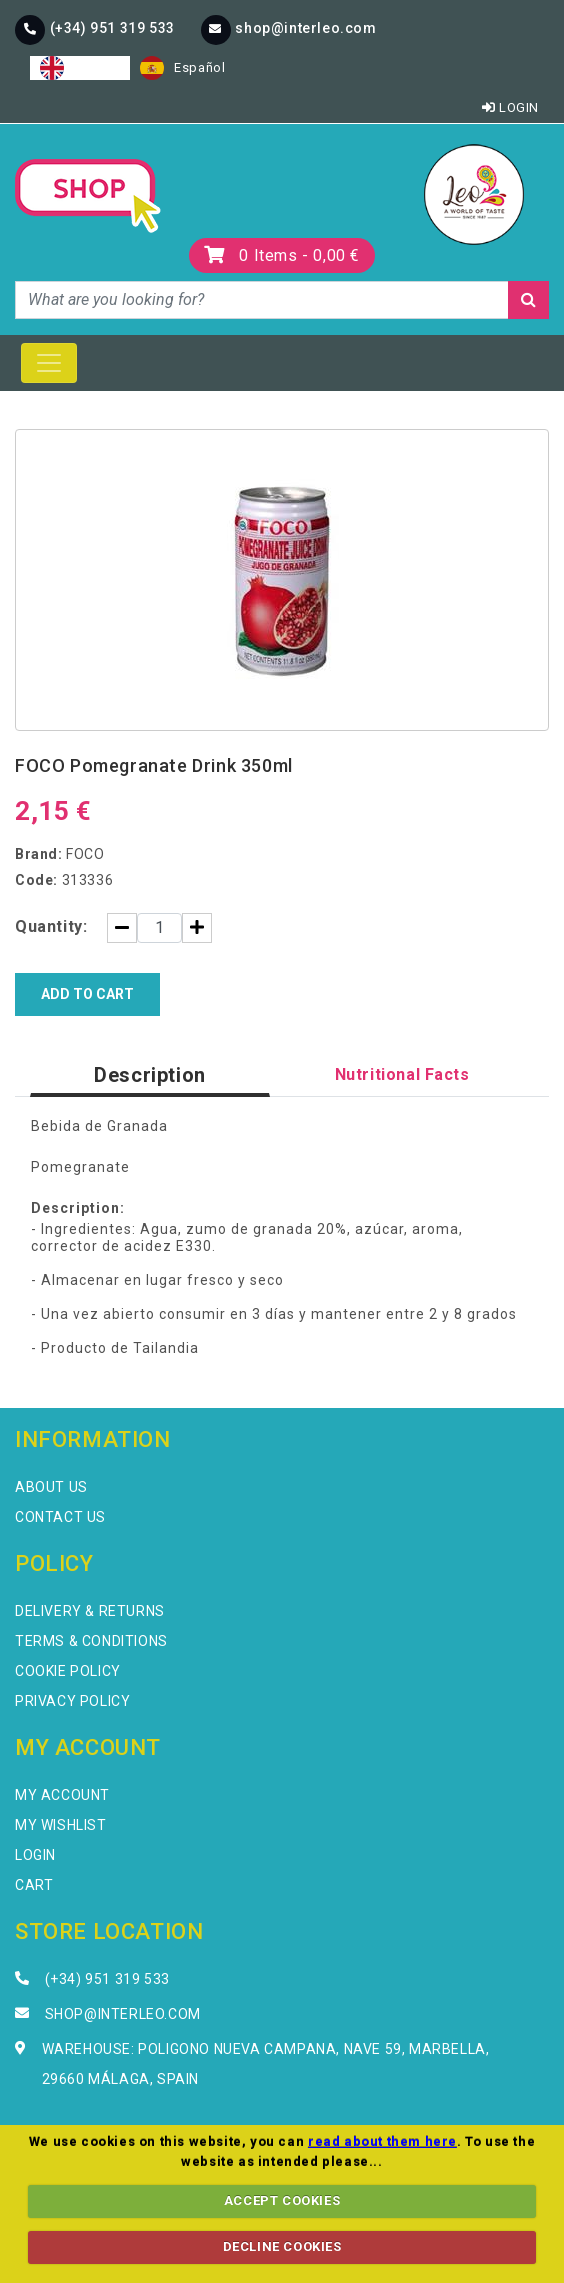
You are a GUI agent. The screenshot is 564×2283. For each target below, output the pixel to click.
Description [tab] (150, 1075)
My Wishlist (61, 1825)
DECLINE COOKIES (282, 2246)
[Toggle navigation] (49, 363)
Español (182, 68)
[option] (182, 68)
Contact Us (60, 1517)
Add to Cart (87, 994)
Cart (34, 1885)
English (80, 68)
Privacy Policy (72, 1701)
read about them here (382, 2141)
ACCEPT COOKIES (282, 2200)
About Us (51, 1487)
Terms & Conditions (91, 1641)
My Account (62, 1795)
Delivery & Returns (90, 1611)
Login (510, 107)
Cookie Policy (68, 1671)
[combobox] (80, 68)
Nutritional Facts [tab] (402, 1074)
